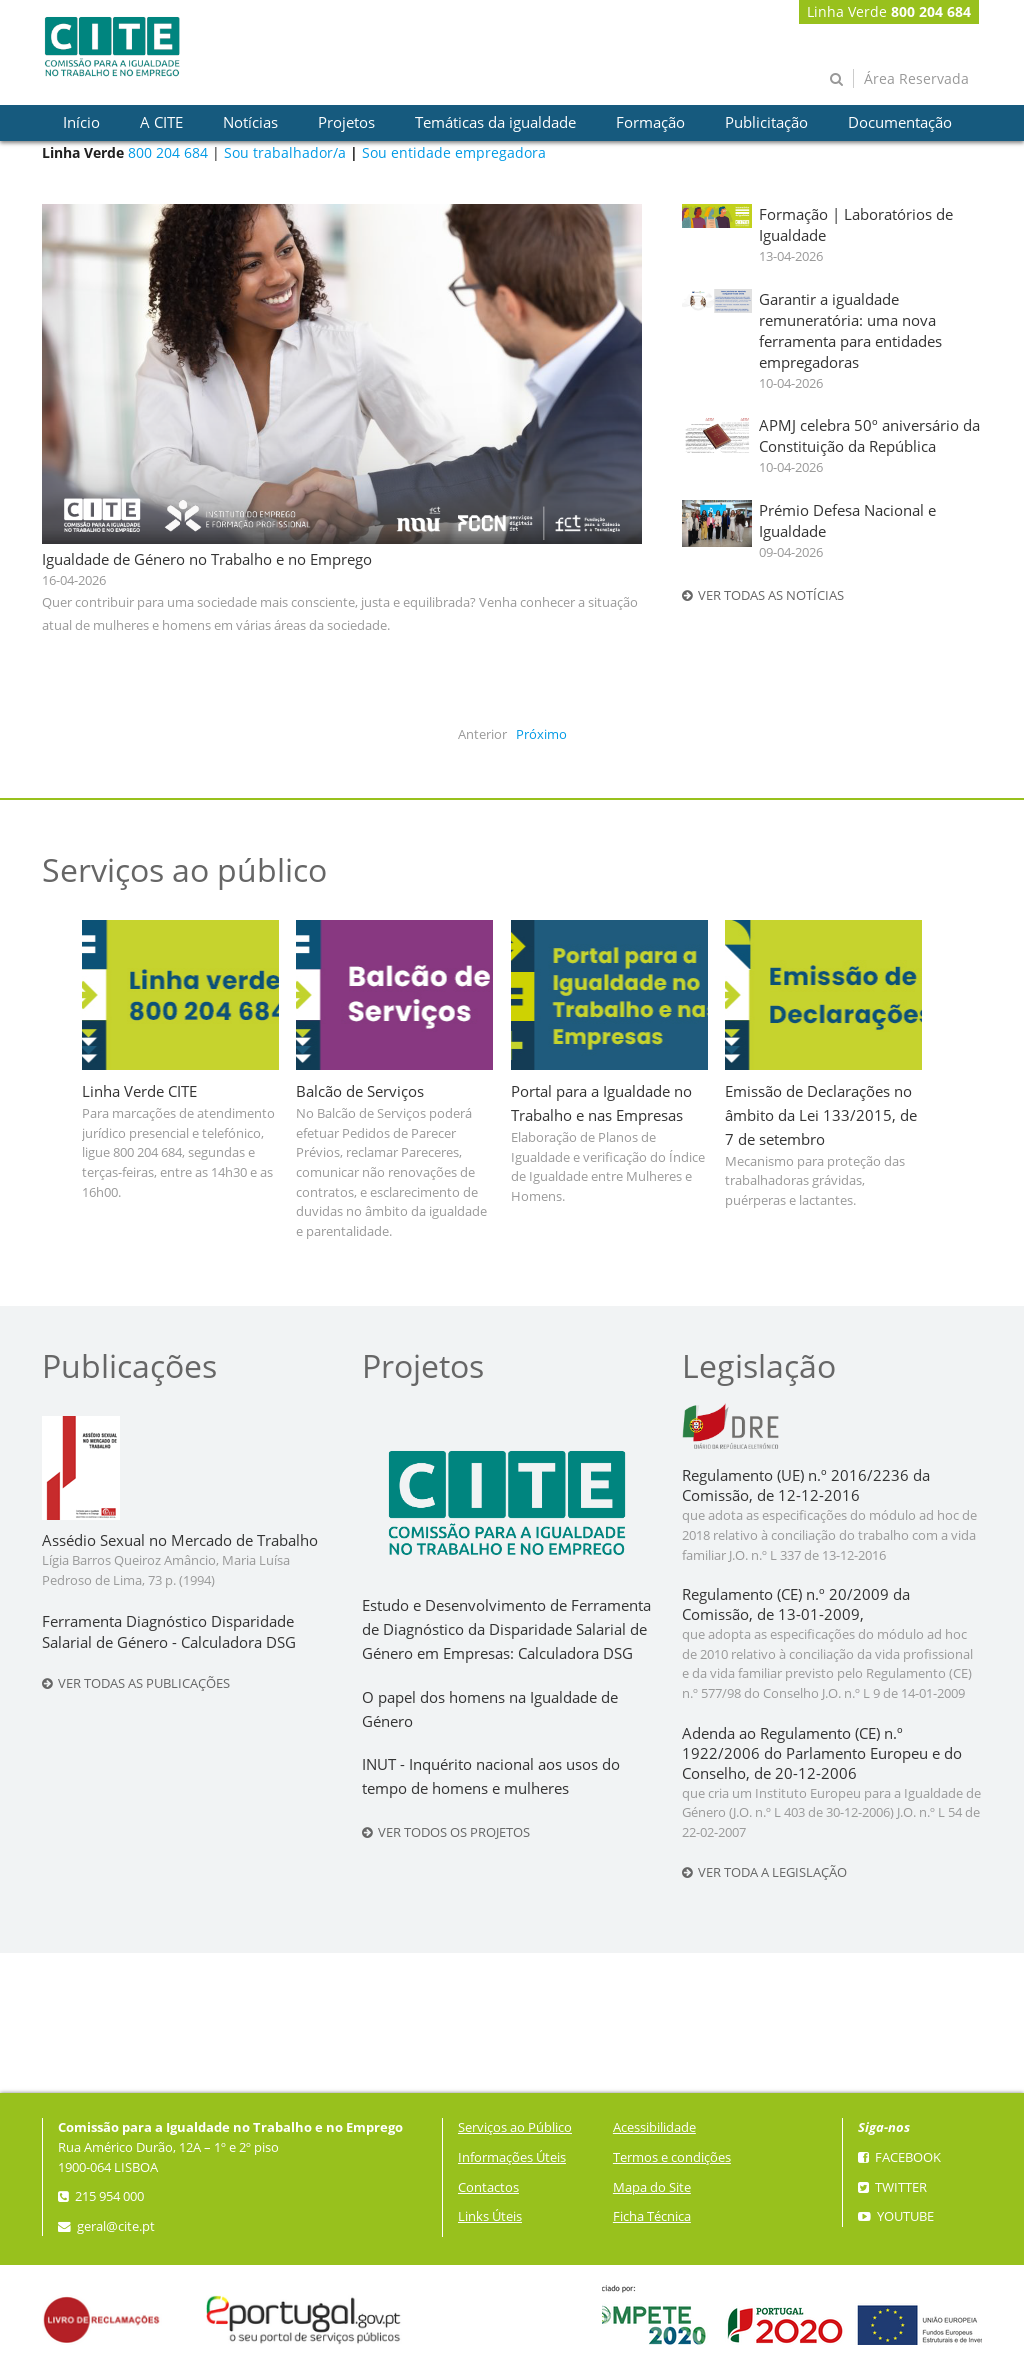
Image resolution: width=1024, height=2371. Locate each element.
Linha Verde (889, 11)
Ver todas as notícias (763, 595)
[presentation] (81, 123)
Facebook (899, 2157)
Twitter (892, 2187)
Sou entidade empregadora (454, 152)
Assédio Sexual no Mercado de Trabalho (180, 1540)
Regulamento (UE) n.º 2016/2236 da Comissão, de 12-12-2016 (806, 1485)
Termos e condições (672, 2157)
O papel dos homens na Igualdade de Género (490, 1709)
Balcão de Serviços (360, 1091)
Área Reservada (916, 78)
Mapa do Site (652, 2187)
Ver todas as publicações (136, 1683)
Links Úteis (490, 2216)
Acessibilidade (654, 2127)
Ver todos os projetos (446, 1832)
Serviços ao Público (515, 2127)
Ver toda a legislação (764, 1872)
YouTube (896, 2216)
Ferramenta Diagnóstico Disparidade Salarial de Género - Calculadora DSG (169, 1632)
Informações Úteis (512, 2157)
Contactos (488, 2187)
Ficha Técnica (652, 2216)
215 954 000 (101, 2196)
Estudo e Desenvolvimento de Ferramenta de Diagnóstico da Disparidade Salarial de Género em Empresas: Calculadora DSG (506, 1629)
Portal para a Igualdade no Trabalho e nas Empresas (601, 1103)
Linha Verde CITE (139, 1091)
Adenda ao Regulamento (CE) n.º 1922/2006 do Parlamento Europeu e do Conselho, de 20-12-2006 (822, 1753)
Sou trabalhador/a (285, 152)
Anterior (482, 734)
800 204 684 (168, 152)
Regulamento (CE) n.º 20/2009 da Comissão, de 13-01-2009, (796, 1604)
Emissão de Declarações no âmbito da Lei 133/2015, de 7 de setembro (821, 1115)
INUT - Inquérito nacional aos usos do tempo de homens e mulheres (491, 1776)
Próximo (541, 734)
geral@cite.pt (106, 2226)
